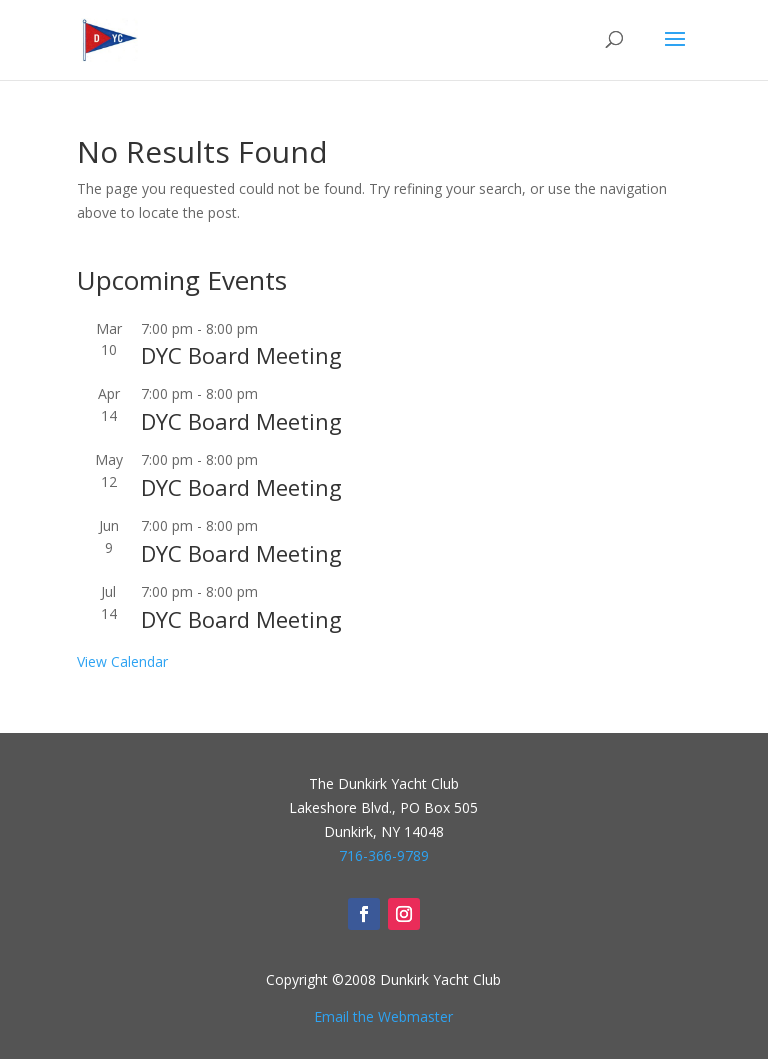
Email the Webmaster (383, 1016)
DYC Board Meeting (241, 355)
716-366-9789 (384, 855)
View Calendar (122, 661)
